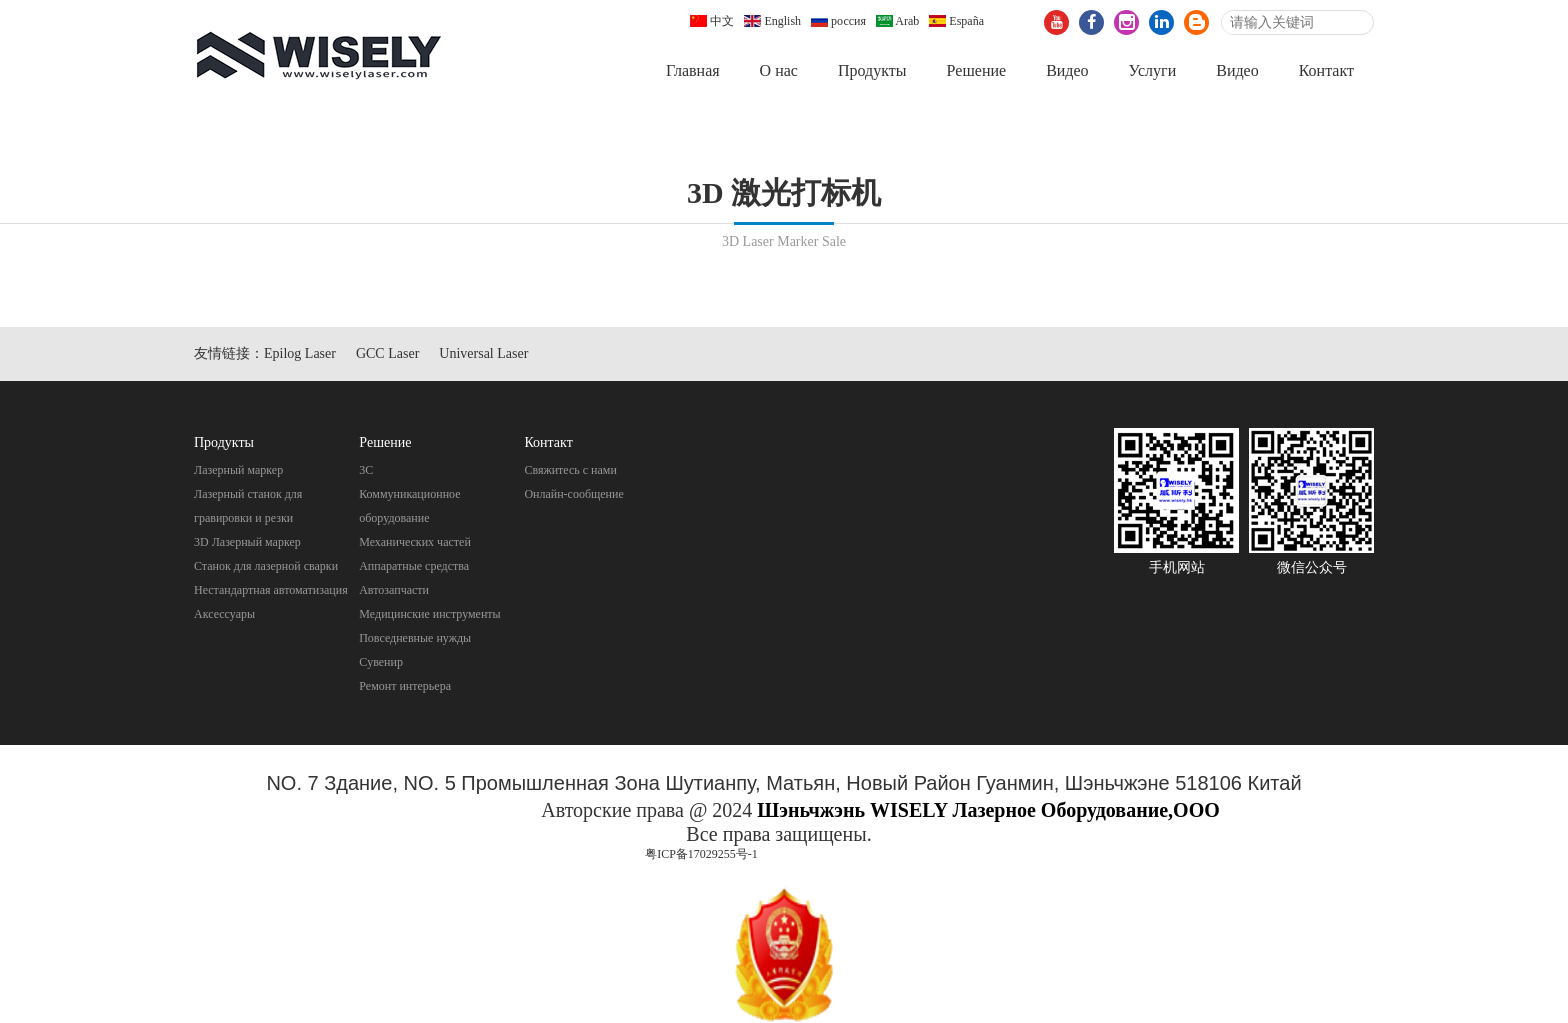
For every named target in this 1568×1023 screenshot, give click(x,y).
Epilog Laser (300, 353)
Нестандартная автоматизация (271, 590)
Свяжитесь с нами (570, 470)
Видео (1067, 70)
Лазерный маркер (238, 470)
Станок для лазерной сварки (266, 566)
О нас (779, 70)
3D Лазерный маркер (247, 542)
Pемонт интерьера (405, 686)
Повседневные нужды (415, 638)
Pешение (976, 70)
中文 (712, 21)
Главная (693, 70)
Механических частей (415, 542)
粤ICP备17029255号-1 (701, 854)
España (956, 21)
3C (366, 470)
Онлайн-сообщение (573, 494)
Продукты (872, 70)
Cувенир (381, 662)
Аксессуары (224, 614)
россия (838, 21)
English (772, 21)
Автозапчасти (394, 590)
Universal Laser (483, 353)
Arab (897, 21)
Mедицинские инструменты (429, 614)
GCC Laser (387, 353)
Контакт (1326, 70)
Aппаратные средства (414, 566)
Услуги (1153, 70)
